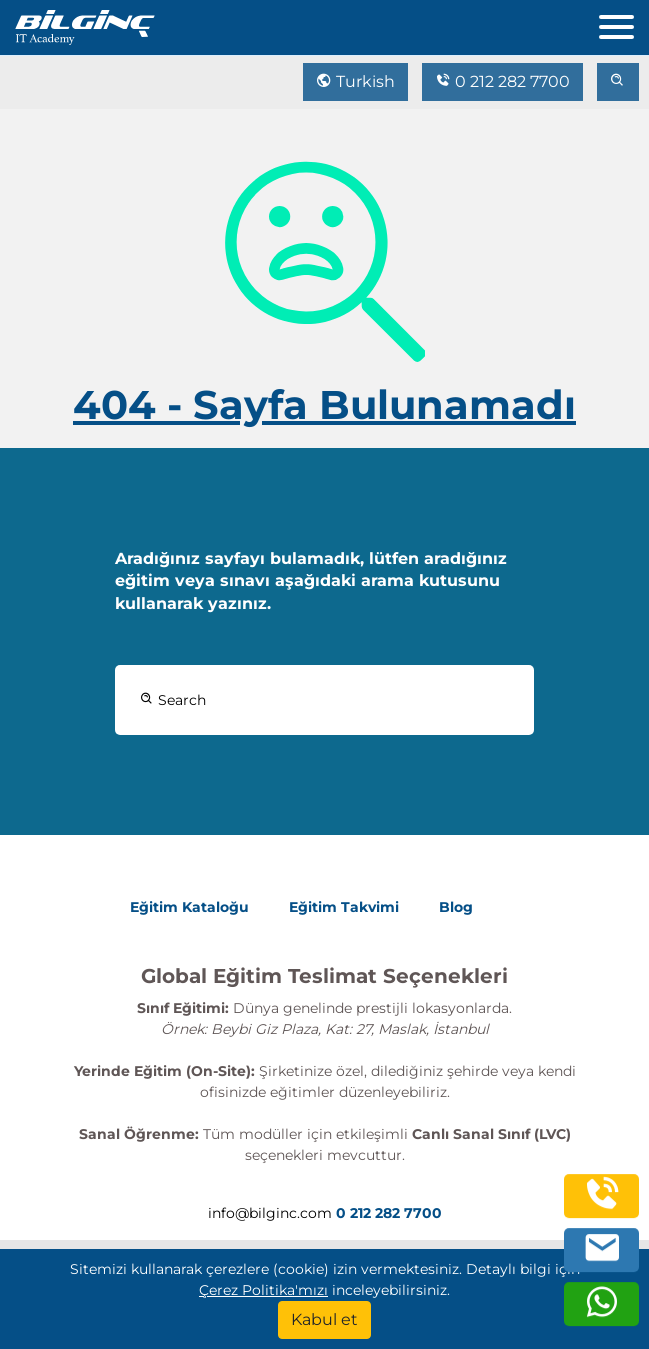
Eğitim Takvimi (344, 907)
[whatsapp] (602, 1312)
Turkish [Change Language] (355, 81)
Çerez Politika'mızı (263, 1290)
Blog (456, 907)
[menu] (624, 22)
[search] (618, 82)
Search (173, 700)
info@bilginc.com (270, 1213)
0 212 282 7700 (502, 81)
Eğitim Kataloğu (189, 907)
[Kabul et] (324, 1320)
